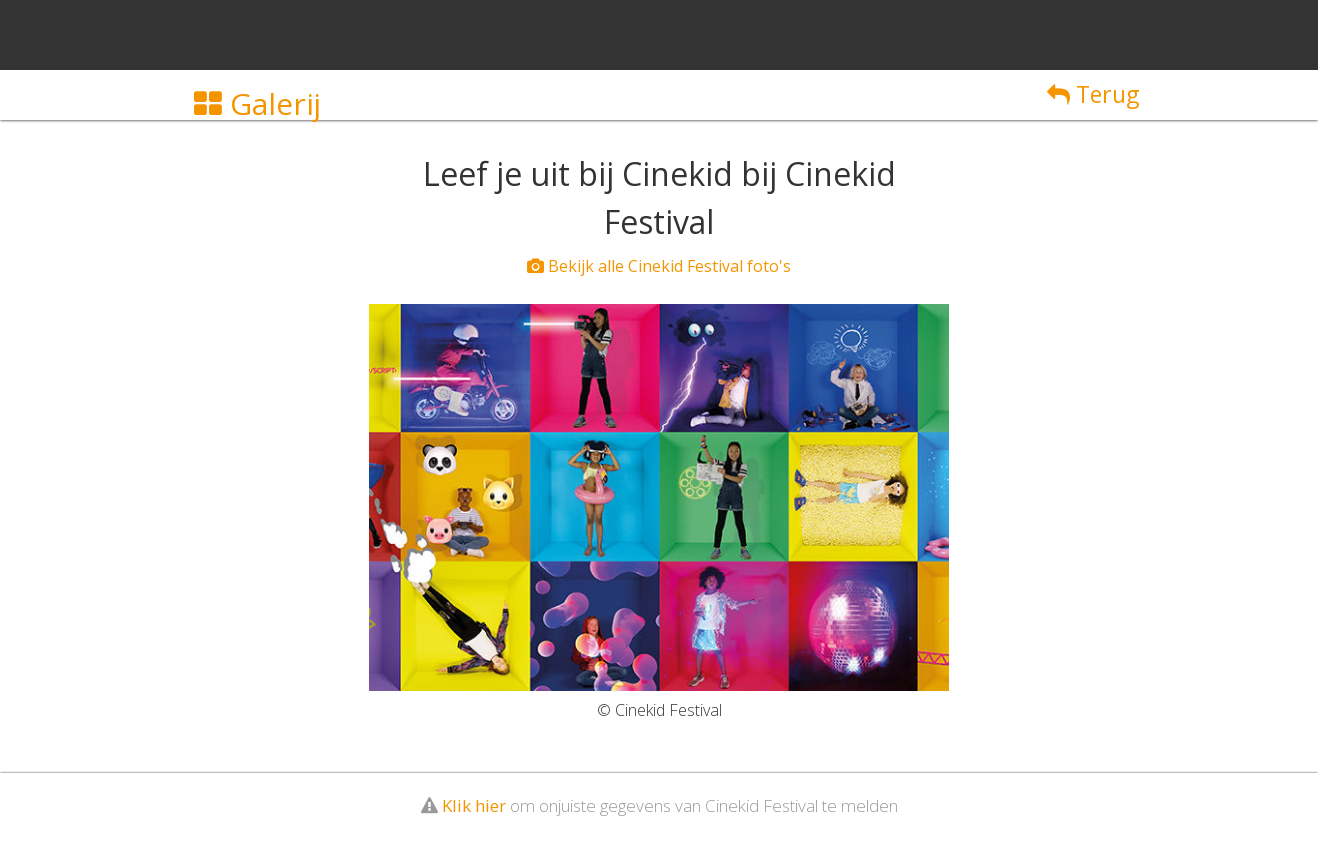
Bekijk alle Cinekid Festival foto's (659, 266)
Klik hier (474, 805)
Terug (1093, 94)
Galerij (257, 103)
